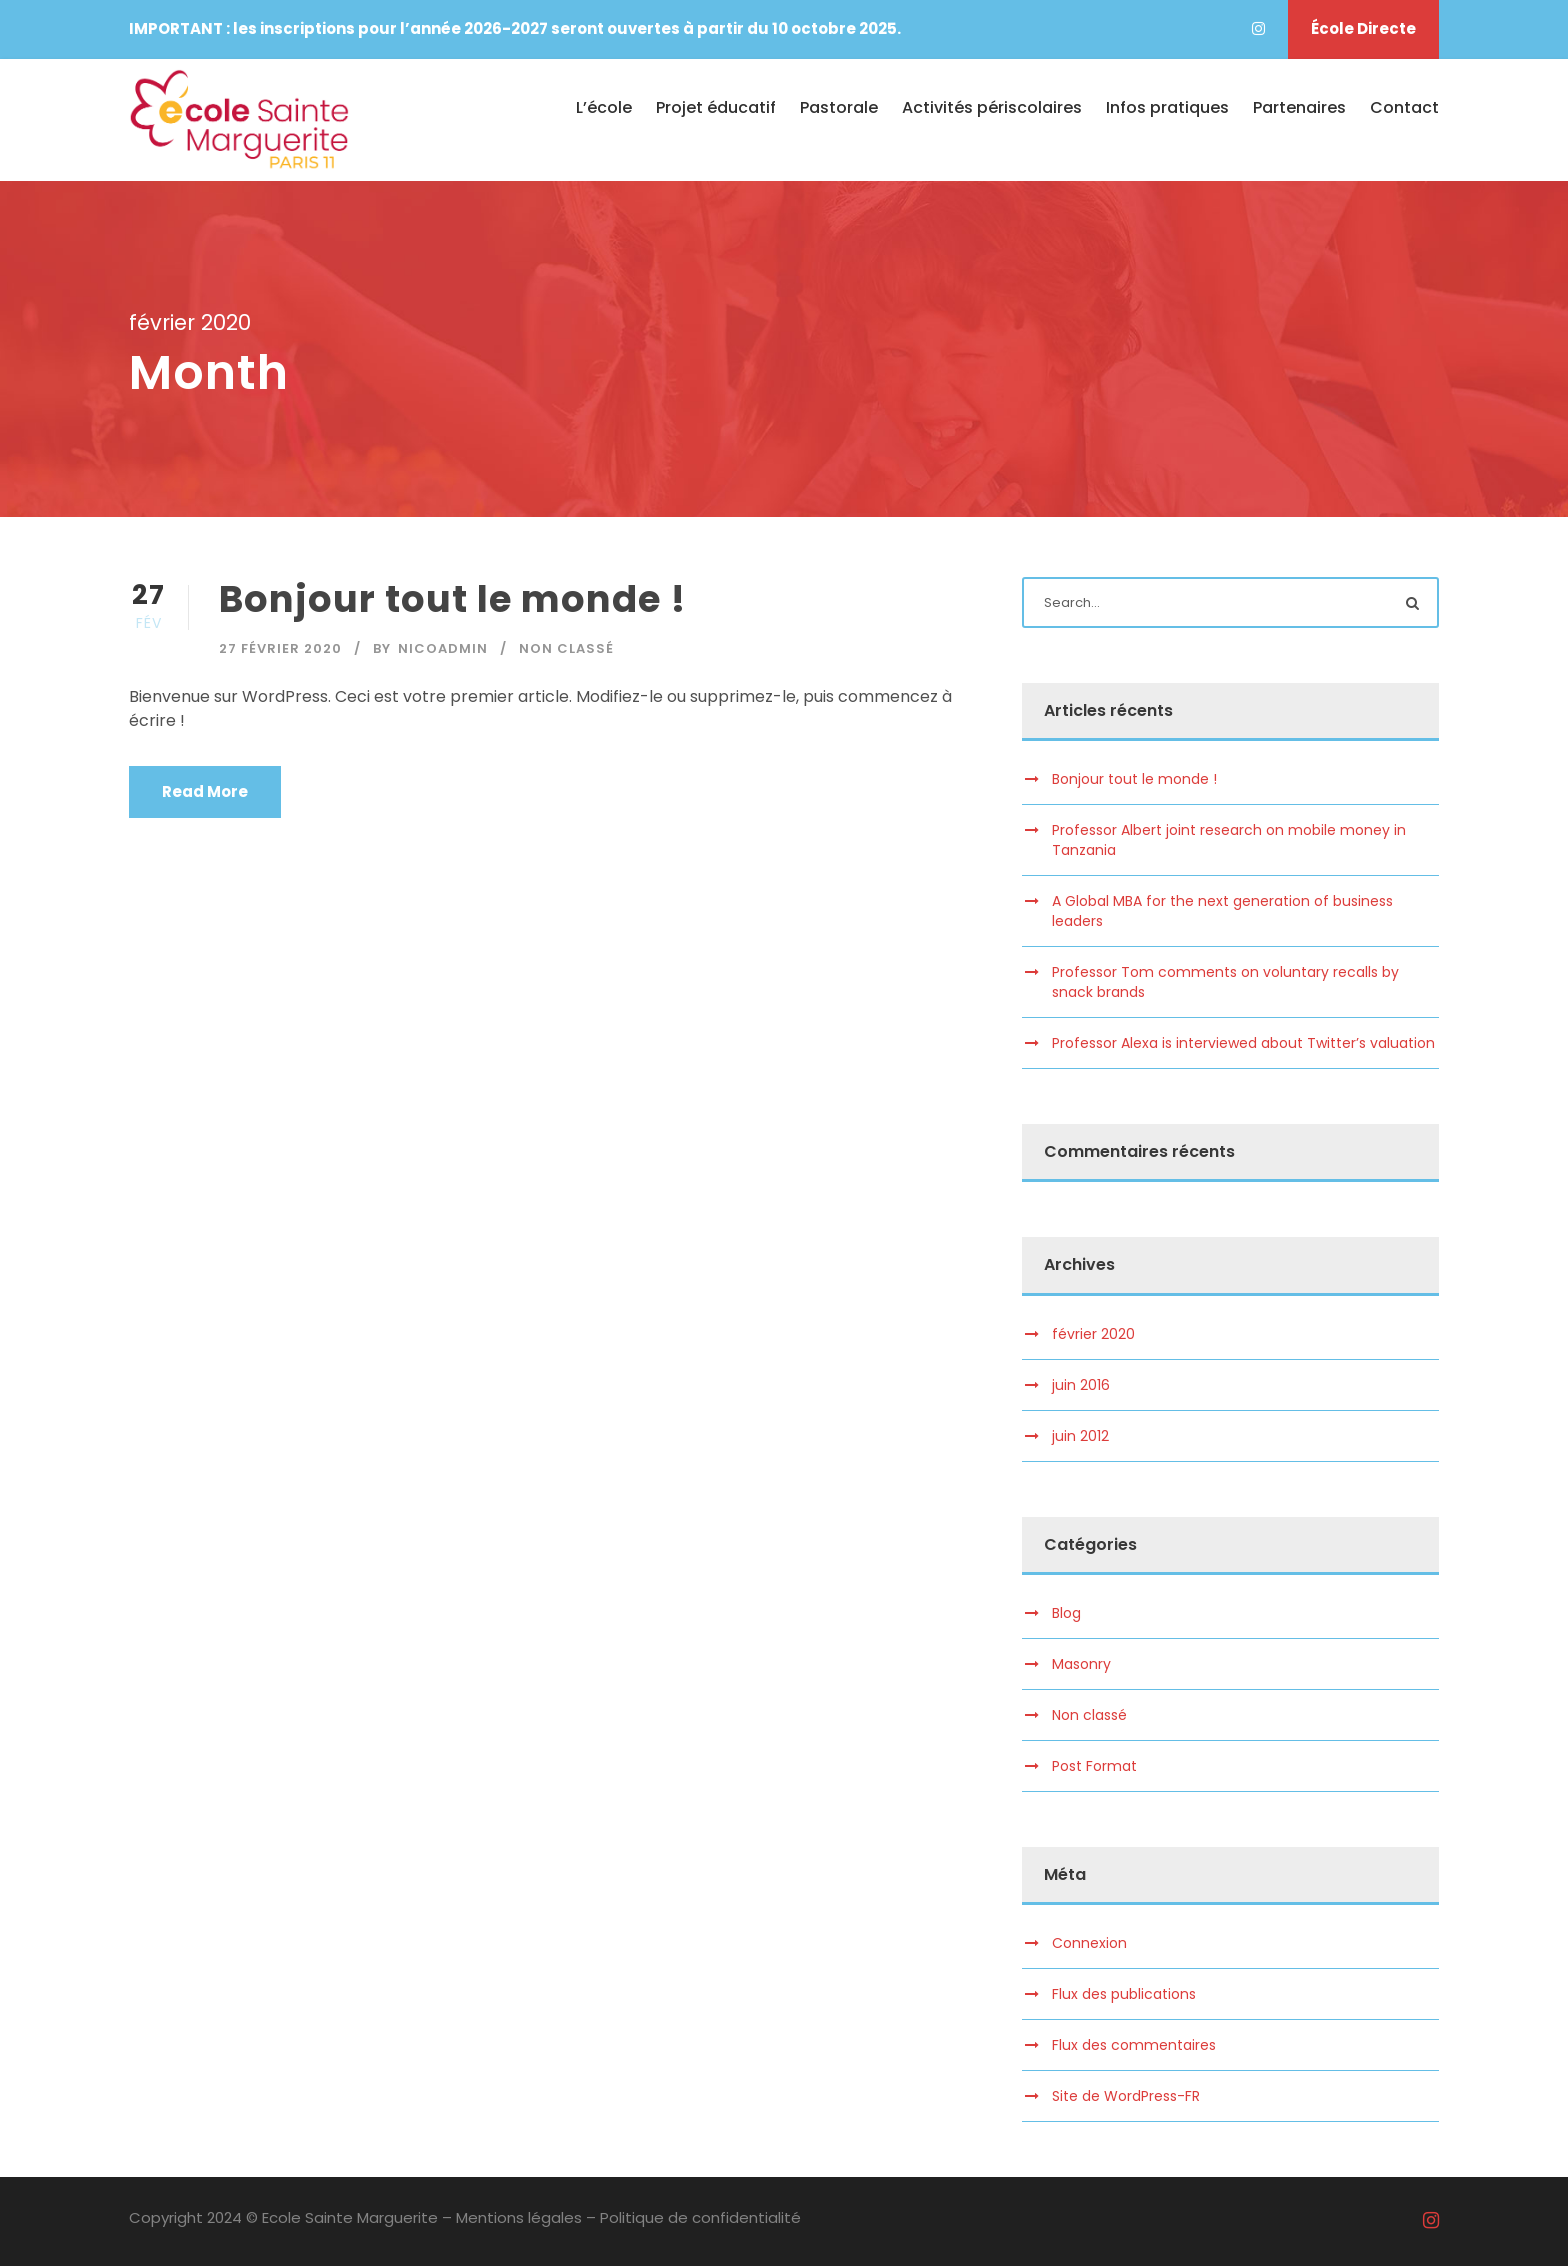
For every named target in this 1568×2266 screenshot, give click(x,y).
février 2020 (1093, 1334)
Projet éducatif (716, 107)
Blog (1066, 1613)
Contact (1404, 107)
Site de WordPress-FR (1126, 2096)
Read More (205, 791)
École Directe (1363, 28)
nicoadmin (443, 648)
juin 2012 (1080, 1436)
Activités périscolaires (992, 107)
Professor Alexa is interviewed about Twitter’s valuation (1243, 1043)
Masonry (1081, 1664)
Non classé (566, 648)
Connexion (1089, 1943)
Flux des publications (1124, 1994)
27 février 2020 (280, 648)
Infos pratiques (1167, 107)
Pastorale (839, 107)
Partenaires (1299, 107)
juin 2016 (1081, 1385)
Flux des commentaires (1134, 2045)
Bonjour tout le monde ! (452, 599)
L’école (604, 107)
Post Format (1094, 1766)
